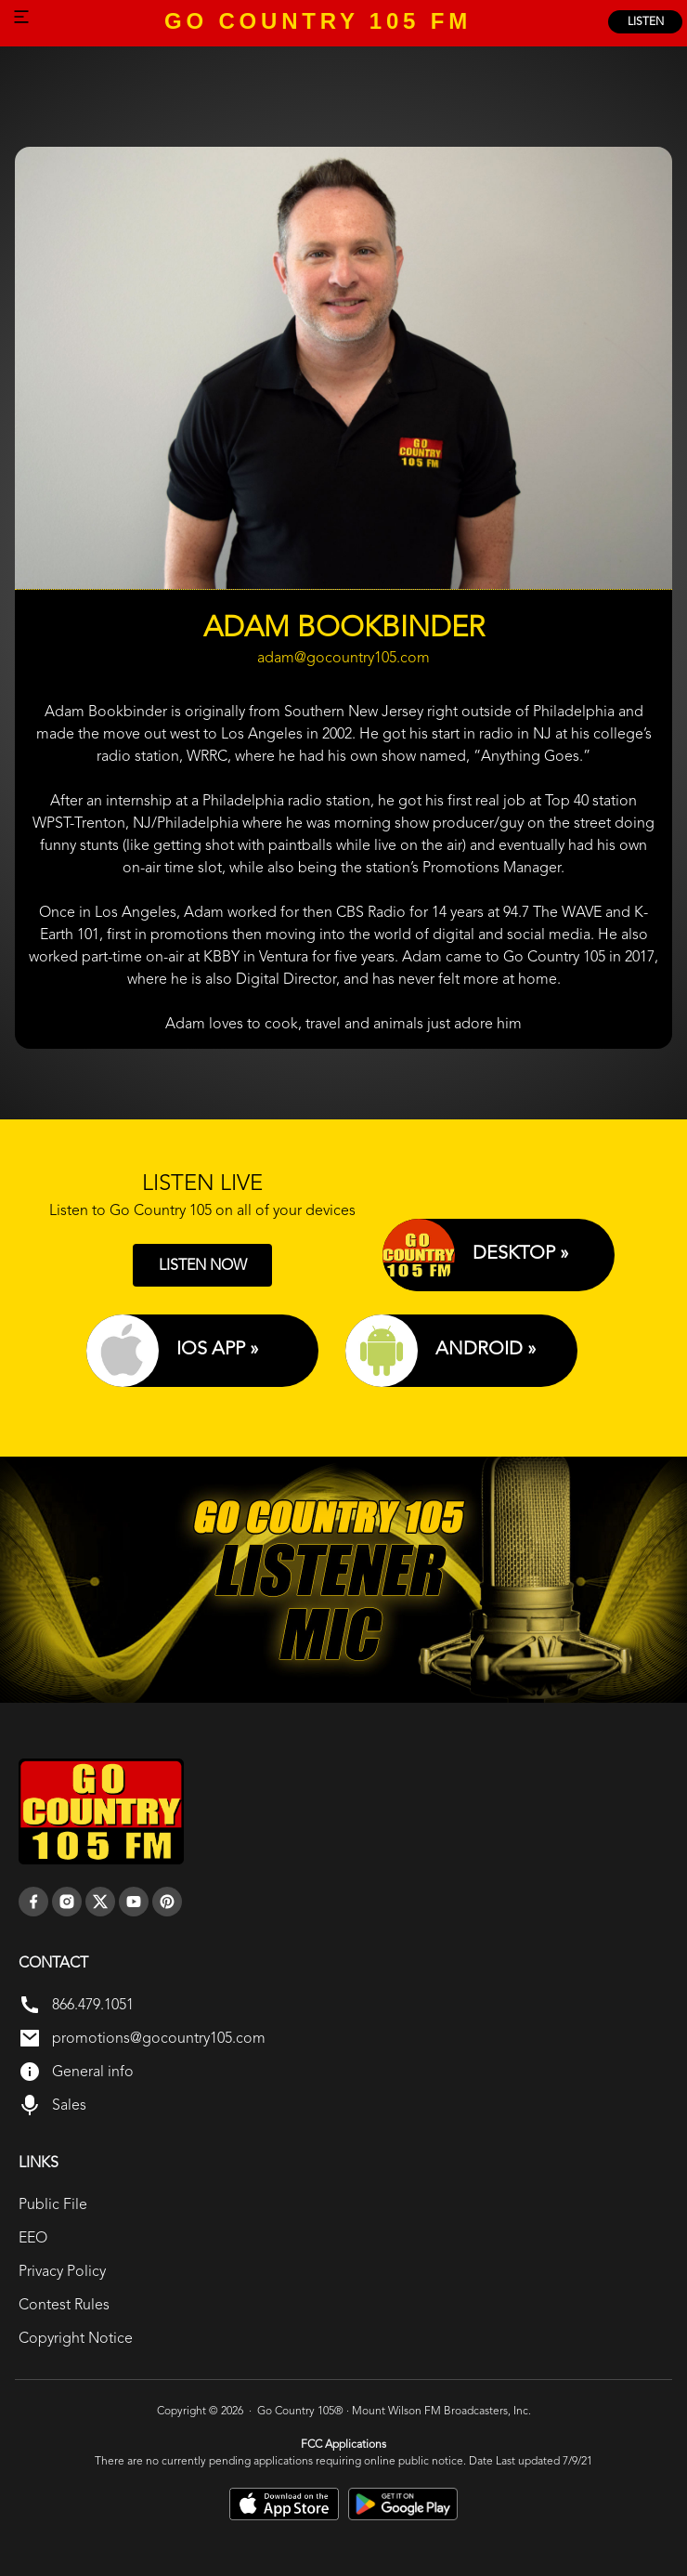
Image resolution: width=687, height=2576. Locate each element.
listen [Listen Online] (646, 21)
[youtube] (134, 1901)
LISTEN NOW (203, 1265)
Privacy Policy (62, 2271)
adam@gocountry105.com (343, 657)
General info (93, 2071)
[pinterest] (167, 1901)
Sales (69, 2104)
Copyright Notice (76, 2338)
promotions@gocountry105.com (159, 2037)
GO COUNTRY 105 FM (318, 20)
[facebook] (33, 1901)
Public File (53, 2204)
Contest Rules (64, 2304)
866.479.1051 (93, 2004)
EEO (33, 2237)
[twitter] (100, 1901)
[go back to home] (101, 1811)
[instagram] (67, 1901)
